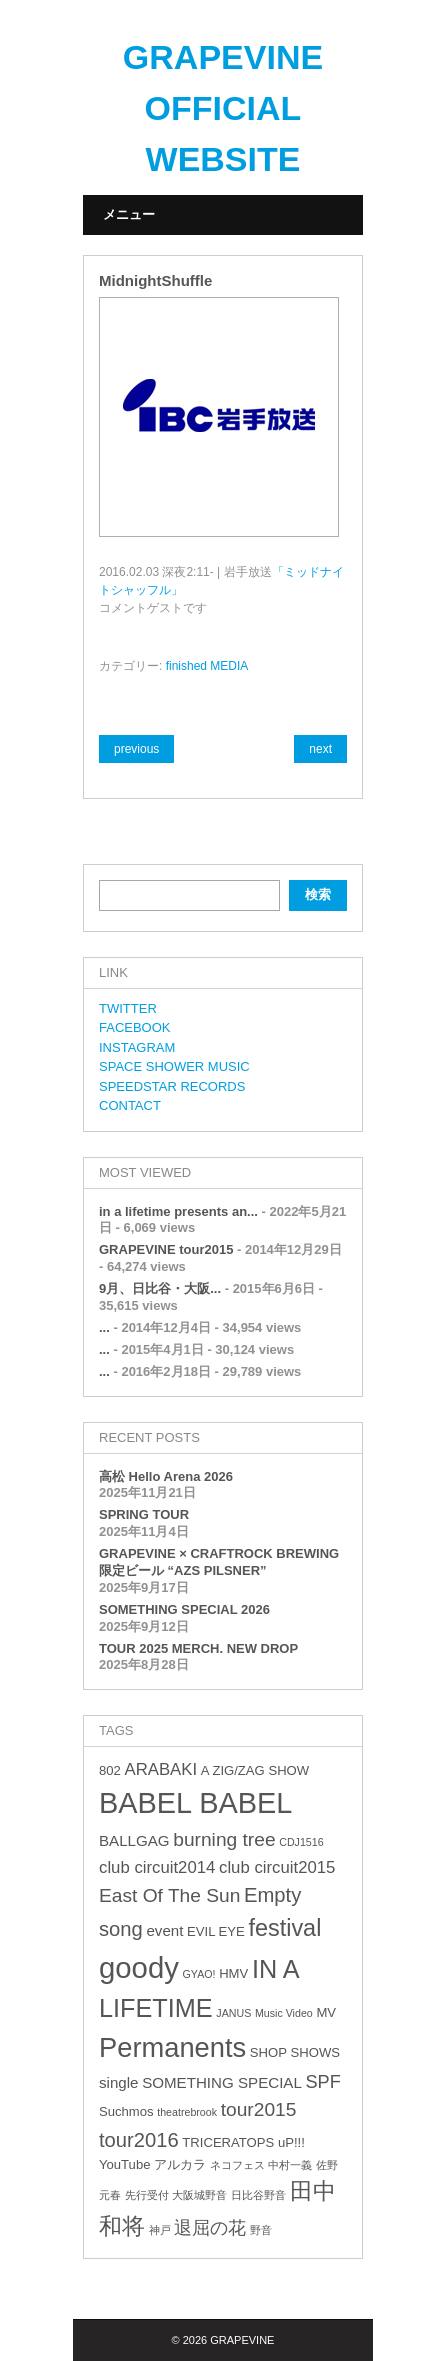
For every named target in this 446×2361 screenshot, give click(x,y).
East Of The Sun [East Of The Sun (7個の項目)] (169, 1895)
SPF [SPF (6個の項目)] (322, 2082)
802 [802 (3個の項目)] (110, 1770)
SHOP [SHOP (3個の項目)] (268, 2052)
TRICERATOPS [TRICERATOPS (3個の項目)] (228, 2142)
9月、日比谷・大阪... (160, 1288)
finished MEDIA (207, 666)
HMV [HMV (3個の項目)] (233, 1973)
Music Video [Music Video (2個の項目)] (284, 2013)
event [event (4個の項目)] (164, 1930)
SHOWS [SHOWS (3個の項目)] (315, 2052)
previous (136, 749)
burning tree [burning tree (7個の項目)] (224, 1839)
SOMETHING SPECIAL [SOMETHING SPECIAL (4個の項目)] (222, 2082)
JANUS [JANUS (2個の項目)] (233, 2013)
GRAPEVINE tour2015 (166, 1249)
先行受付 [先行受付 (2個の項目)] (147, 2195)
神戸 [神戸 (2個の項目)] (160, 2230)
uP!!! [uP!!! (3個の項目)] (291, 2142)
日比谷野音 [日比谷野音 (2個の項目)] (258, 2195)
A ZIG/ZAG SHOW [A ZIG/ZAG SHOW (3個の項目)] (255, 1770)
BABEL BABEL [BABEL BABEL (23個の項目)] (195, 1803)
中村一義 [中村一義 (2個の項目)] (290, 2165)
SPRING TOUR (144, 1514)
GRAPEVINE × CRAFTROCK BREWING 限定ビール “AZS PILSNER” (219, 1562)
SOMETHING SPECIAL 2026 (184, 1609)
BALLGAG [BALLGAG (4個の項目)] (134, 1840)
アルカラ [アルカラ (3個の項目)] (180, 2164)
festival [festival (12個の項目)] (284, 1928)
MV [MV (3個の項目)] (326, 2012)
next (320, 749)
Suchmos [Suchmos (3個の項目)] (126, 2111)
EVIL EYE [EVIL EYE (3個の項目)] (216, 1931)
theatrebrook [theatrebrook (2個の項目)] (187, 2112)
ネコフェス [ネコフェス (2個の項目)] (237, 2165)
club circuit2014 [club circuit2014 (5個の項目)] (157, 1867)
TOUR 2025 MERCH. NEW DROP (198, 1648)
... (104, 1327)
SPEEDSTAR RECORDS (172, 1086)
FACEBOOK (135, 1027)
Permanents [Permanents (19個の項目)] (172, 2047)
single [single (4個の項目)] (119, 2082)
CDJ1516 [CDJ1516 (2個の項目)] (301, 1842)
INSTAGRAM (137, 1047)
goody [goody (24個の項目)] (139, 1967)
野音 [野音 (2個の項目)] (261, 2230)
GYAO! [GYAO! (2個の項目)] (199, 1974)
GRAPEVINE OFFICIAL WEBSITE (223, 108)
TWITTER (128, 1008)
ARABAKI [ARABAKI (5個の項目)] (160, 1769)
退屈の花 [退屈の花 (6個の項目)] (210, 2228)
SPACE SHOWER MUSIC (174, 1066)
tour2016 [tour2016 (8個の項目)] (139, 2140)
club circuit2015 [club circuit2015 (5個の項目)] (277, 1867)
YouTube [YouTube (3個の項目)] (124, 2164)
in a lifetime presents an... (178, 1211)
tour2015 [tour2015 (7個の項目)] (259, 2109)
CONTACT (130, 1105)
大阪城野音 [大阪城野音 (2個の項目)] (199, 2195)
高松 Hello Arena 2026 (166, 1476)
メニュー (129, 214)
